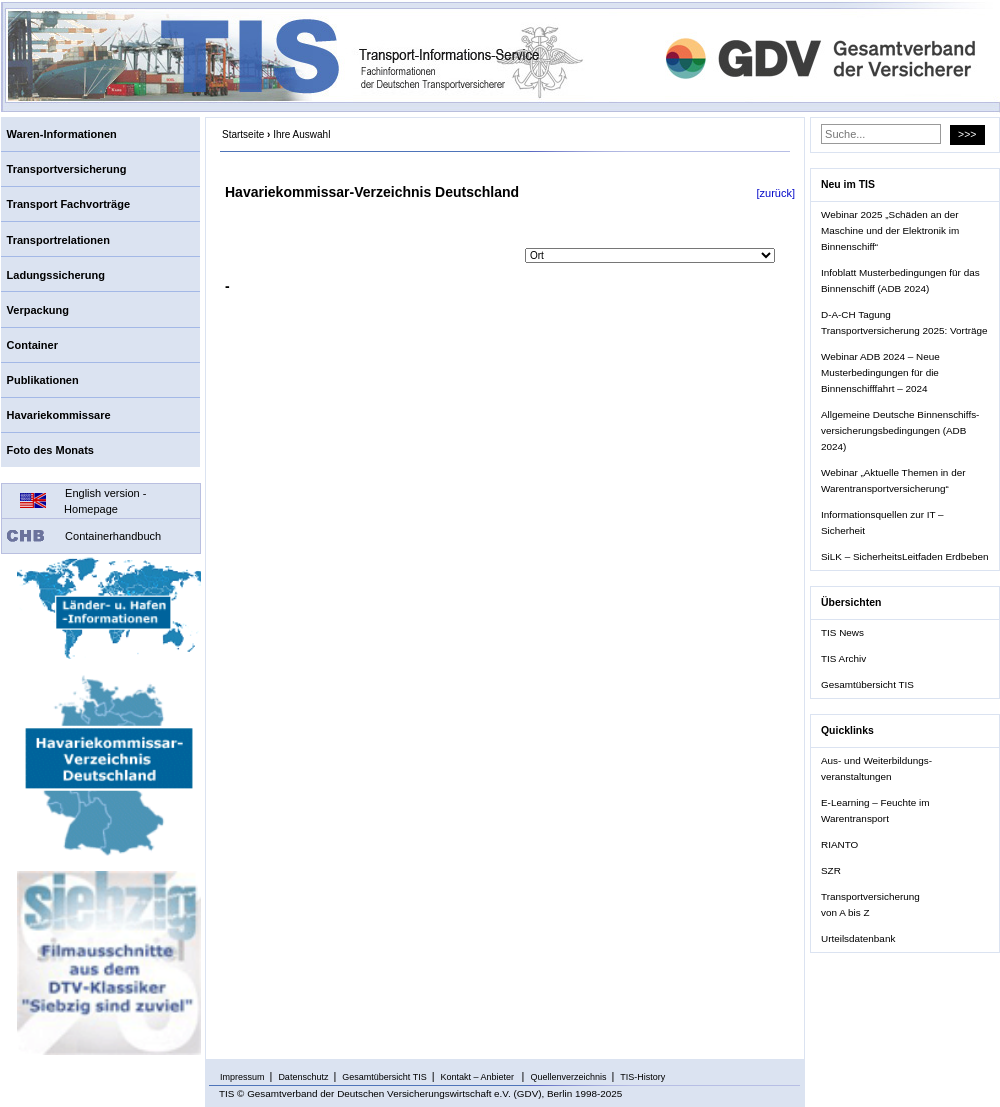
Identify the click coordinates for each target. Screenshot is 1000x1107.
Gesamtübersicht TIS (867, 684)
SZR (831, 870)
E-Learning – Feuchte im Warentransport (875, 810)
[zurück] (775, 193)
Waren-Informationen (62, 134)
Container (32, 345)
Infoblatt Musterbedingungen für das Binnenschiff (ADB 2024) (900, 280)
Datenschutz (303, 1077)
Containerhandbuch (113, 536)
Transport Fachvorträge (68, 204)
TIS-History (642, 1077)
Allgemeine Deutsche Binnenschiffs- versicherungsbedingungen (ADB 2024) (900, 430)
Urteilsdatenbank (858, 938)
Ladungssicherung (56, 275)
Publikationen (43, 380)
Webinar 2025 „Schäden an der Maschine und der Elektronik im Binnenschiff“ (890, 230)
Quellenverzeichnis (568, 1077)
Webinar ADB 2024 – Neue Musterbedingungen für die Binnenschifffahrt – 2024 (880, 372)
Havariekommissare (59, 415)
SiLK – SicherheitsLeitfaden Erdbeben (904, 556)
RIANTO (839, 844)
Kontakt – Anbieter (479, 1077)
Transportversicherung (67, 169)
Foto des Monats (50, 450)
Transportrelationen (58, 240)
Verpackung (38, 310)
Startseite (243, 134)
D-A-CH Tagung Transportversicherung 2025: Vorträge (904, 322)
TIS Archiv (843, 658)
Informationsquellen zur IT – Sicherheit (882, 522)
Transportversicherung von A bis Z (870, 904)
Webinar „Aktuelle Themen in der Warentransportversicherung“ (893, 480)
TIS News (842, 632)
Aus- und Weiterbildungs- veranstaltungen (876, 768)
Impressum (242, 1077)
